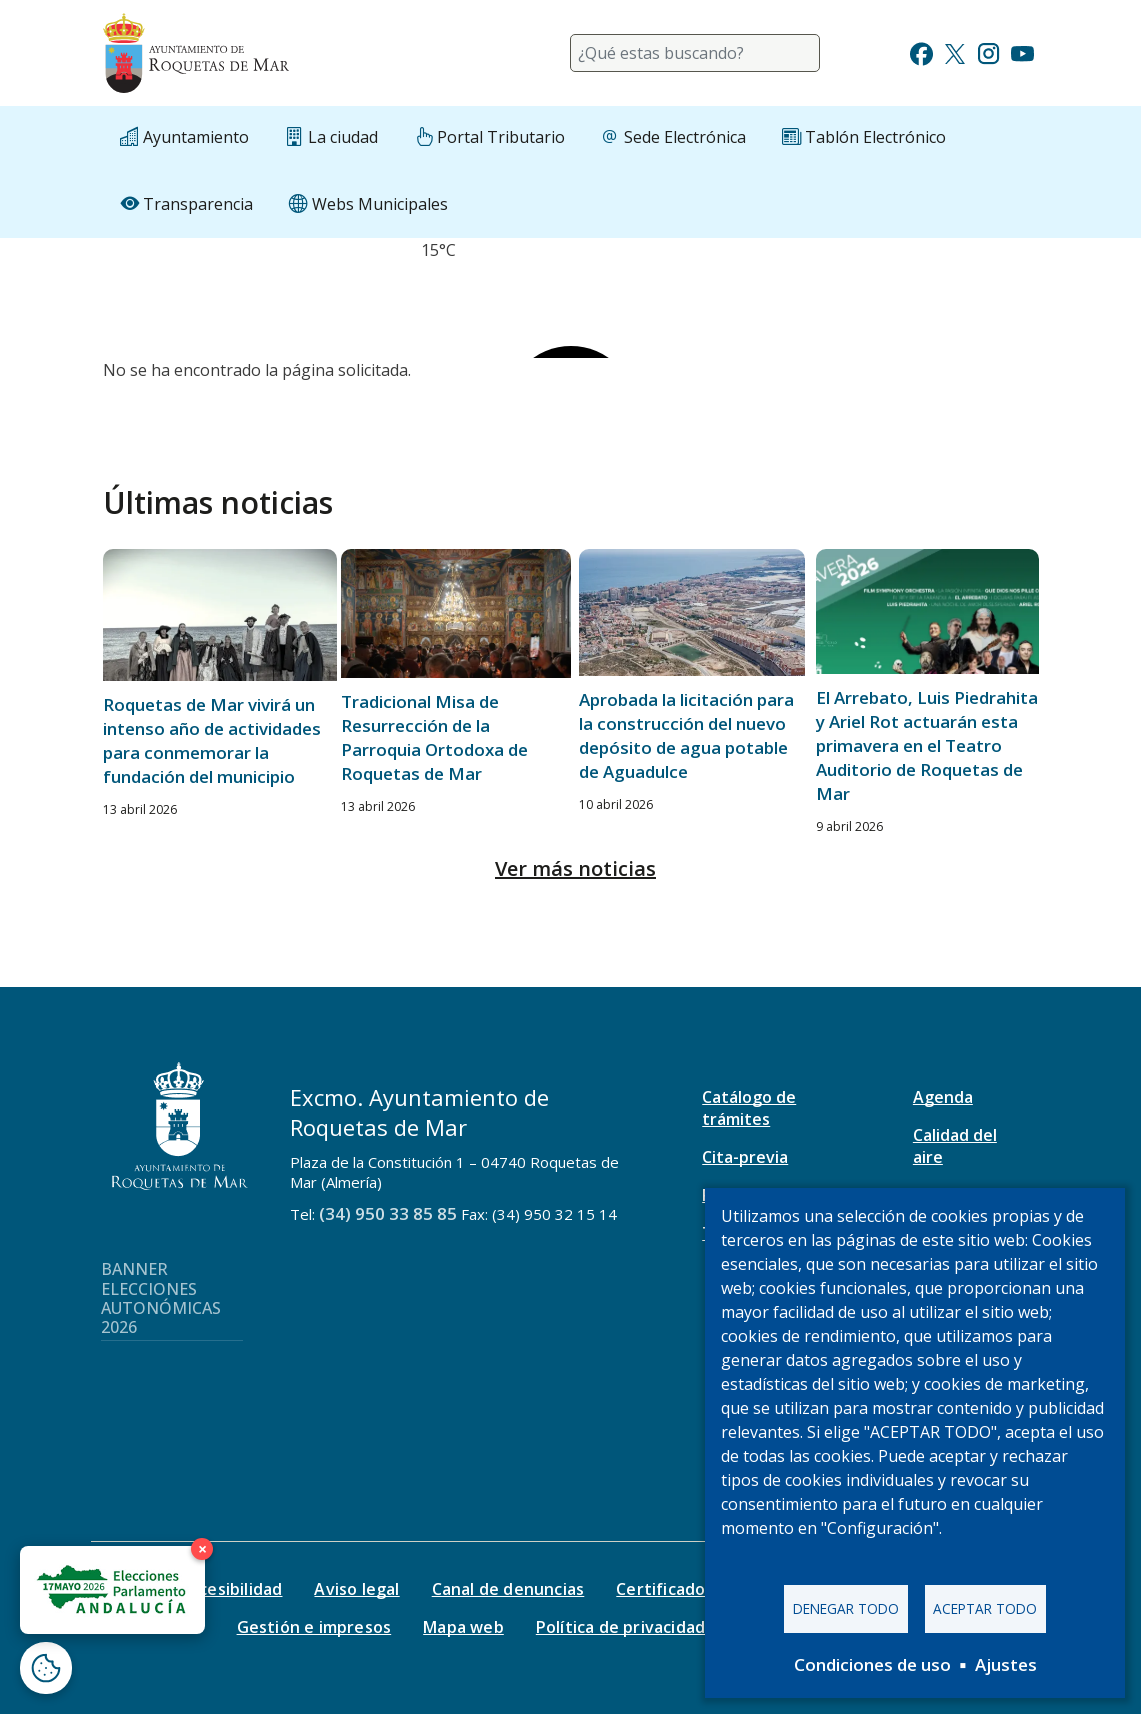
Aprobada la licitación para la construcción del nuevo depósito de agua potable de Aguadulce (686, 735)
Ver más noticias (575, 868)
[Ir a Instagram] (988, 51)
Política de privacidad (620, 1627)
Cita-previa (745, 1157)
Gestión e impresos (314, 1627)
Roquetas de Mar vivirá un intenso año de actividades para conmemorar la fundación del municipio (212, 740)
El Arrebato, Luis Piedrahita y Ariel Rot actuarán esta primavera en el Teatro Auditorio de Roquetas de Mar (927, 745)
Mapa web (463, 1627)
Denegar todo (846, 1608)
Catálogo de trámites (749, 1108)
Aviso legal (356, 1589)
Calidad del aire (955, 1146)
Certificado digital (688, 1589)
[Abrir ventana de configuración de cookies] (46, 1668)
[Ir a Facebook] (921, 51)
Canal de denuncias (508, 1589)
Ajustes (1006, 1664)
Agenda (943, 1097)
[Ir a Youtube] (1022, 51)
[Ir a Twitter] (955, 51)
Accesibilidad (231, 1589)
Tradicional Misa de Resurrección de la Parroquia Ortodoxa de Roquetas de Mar (434, 737)
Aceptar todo (985, 1608)
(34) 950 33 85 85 (388, 1213)
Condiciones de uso (872, 1664)
